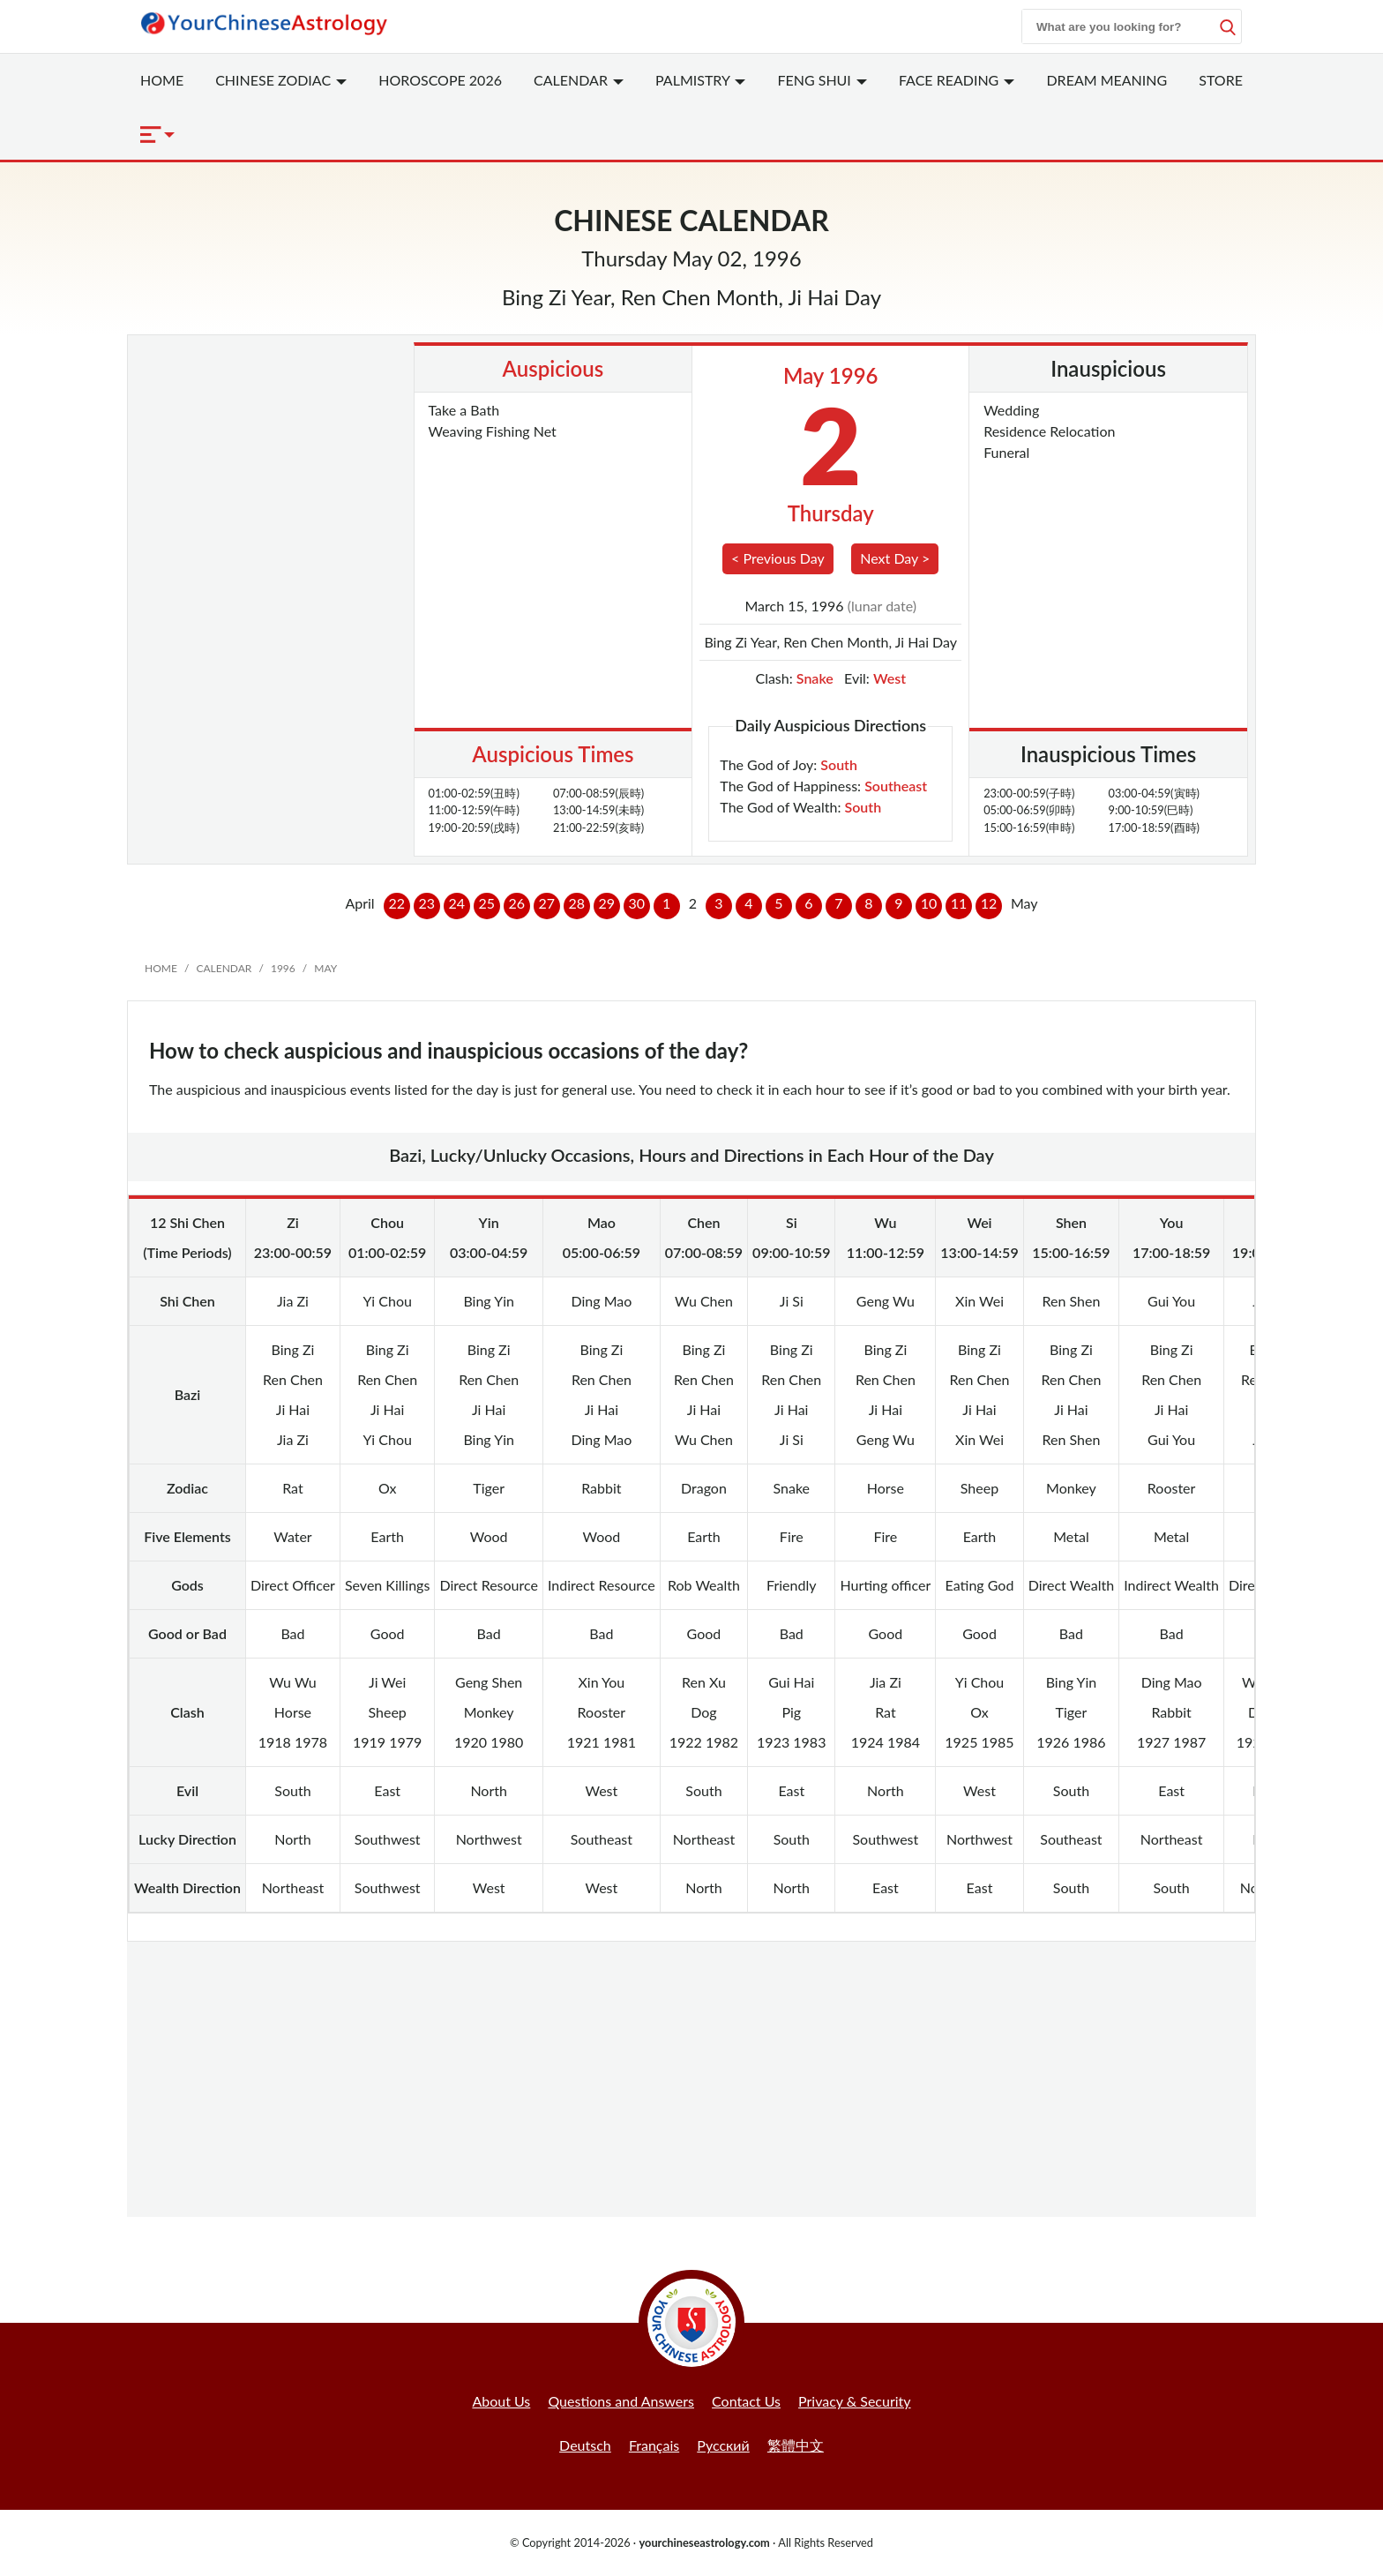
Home (161, 79)
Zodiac (281, 79)
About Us (501, 2401)
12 (989, 903)
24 (456, 903)
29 (606, 903)
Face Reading (956, 79)
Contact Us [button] (746, 2401)
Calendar (579, 79)
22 (396, 903)
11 (959, 903)
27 (546, 903)
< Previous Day (778, 558)
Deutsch (585, 2445)
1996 (283, 968)
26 (516, 903)
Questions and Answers (621, 2401)
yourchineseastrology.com (704, 2542)
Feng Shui (822, 79)
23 (426, 903)
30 (636, 903)
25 (486, 903)
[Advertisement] (274, 430)
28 (576, 903)
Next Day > (895, 558)
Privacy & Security (854, 2401)
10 (929, 903)
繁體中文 (795, 2445)
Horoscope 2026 (440, 79)
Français (654, 2445)
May (325, 968)
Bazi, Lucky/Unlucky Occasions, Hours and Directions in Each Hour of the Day (691, 1154)
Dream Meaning (1106, 79)
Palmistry (700, 79)
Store (1221, 79)
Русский (723, 2445)
